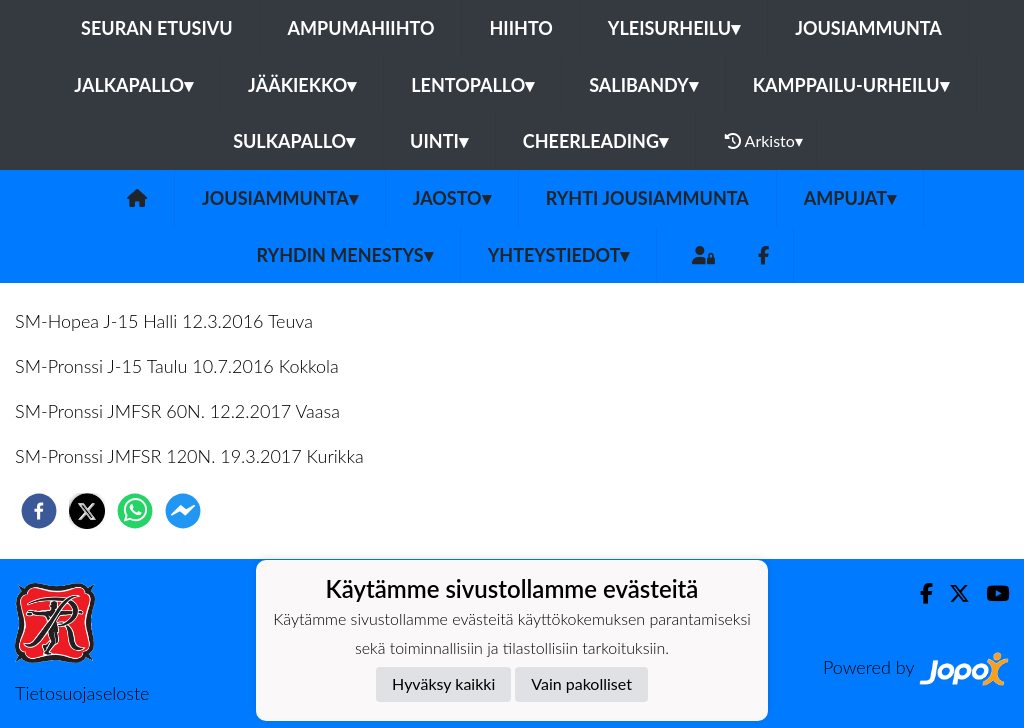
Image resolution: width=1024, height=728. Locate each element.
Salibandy (643, 85)
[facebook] (39, 511)
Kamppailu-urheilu (851, 85)
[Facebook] (763, 255)
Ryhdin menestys (345, 255)
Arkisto (764, 141)
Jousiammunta (868, 28)
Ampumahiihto (361, 28)
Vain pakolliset (581, 683)
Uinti (439, 141)
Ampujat (850, 198)
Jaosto (452, 198)
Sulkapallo (294, 141)
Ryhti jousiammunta (647, 198)
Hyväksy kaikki (443, 683)
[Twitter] (951, 593)
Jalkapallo (133, 85)
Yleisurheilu (674, 28)
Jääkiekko (302, 85)
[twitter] (87, 511)
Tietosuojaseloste (82, 693)
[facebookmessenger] (183, 511)
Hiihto (520, 28)
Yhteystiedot (559, 255)
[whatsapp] (135, 511)
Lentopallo (472, 85)
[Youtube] (989, 593)
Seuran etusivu (157, 28)
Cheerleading (595, 141)
